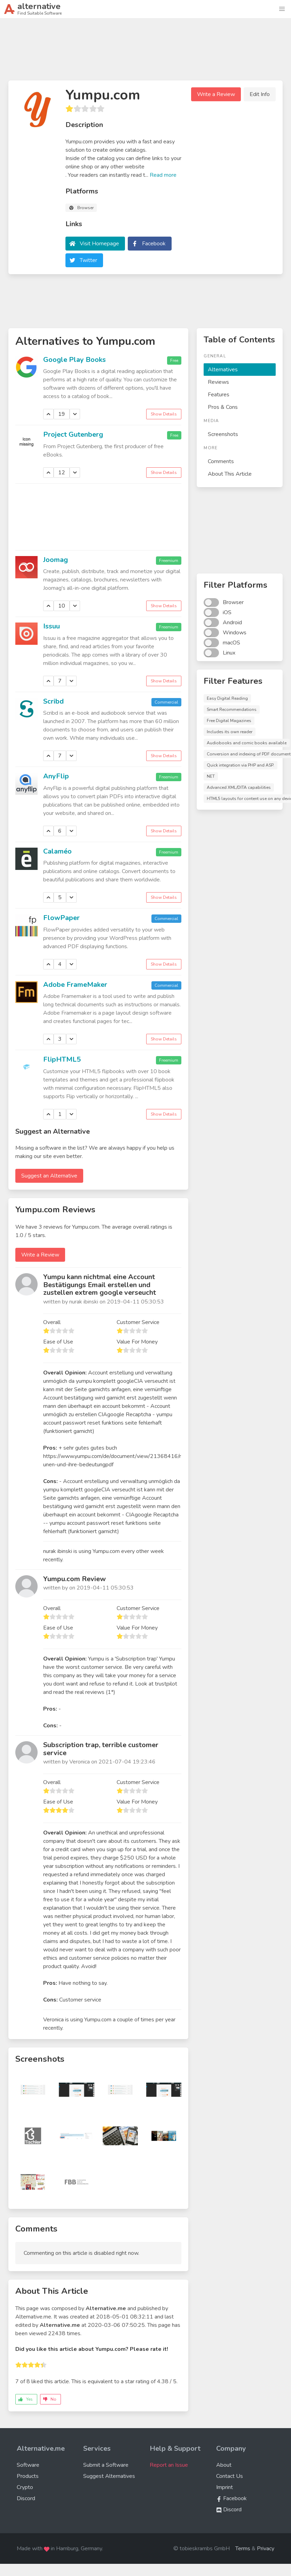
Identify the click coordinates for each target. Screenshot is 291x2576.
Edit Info (260, 94)
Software (28, 2465)
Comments (221, 461)
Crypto (25, 2487)
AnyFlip (56, 776)
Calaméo (57, 851)
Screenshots (223, 434)
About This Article (230, 474)
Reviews (218, 382)
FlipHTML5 (62, 1059)
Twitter (88, 260)
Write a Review (216, 94)
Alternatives (223, 369)
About (223, 2465)
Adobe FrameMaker (75, 984)
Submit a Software (105, 2465)
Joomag (55, 559)
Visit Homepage (99, 243)
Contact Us (229, 2476)
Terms (242, 2548)
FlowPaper (61, 917)
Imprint (224, 2487)
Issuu (51, 626)
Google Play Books (74, 359)
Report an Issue (169, 2465)
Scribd (53, 701)
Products (28, 2476)
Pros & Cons (223, 407)
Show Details (164, 414)
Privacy (265, 2548)
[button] (282, 9)
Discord (26, 2498)
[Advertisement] (145, 52)
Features (218, 394)
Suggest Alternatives (109, 2476)
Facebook (154, 243)
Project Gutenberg (73, 434)
